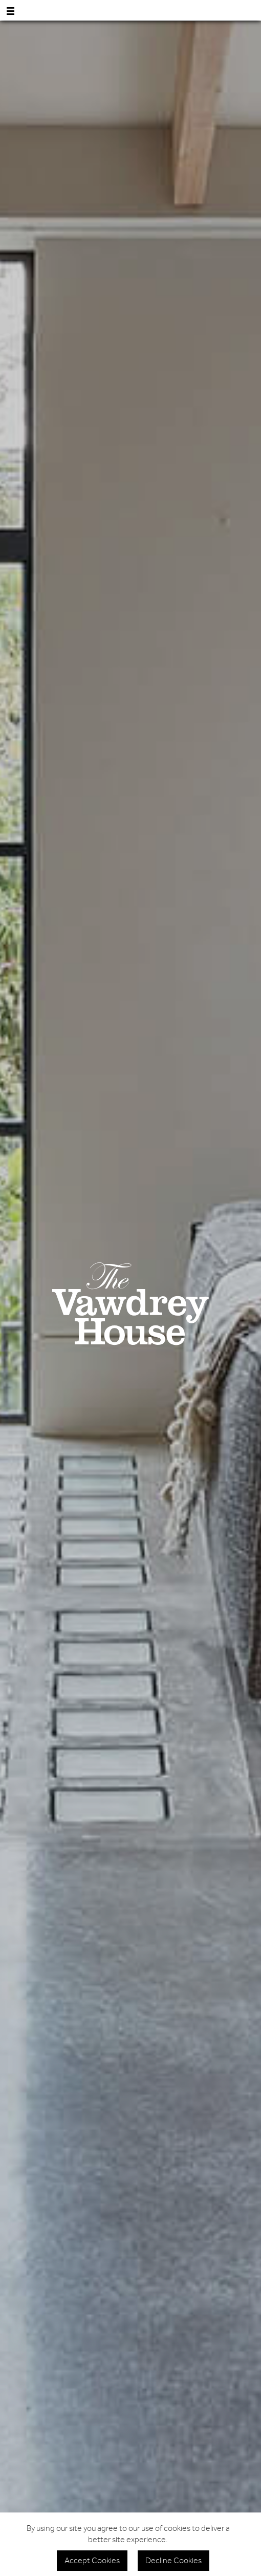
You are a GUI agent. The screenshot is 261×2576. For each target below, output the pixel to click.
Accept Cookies (92, 2560)
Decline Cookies (173, 2560)
